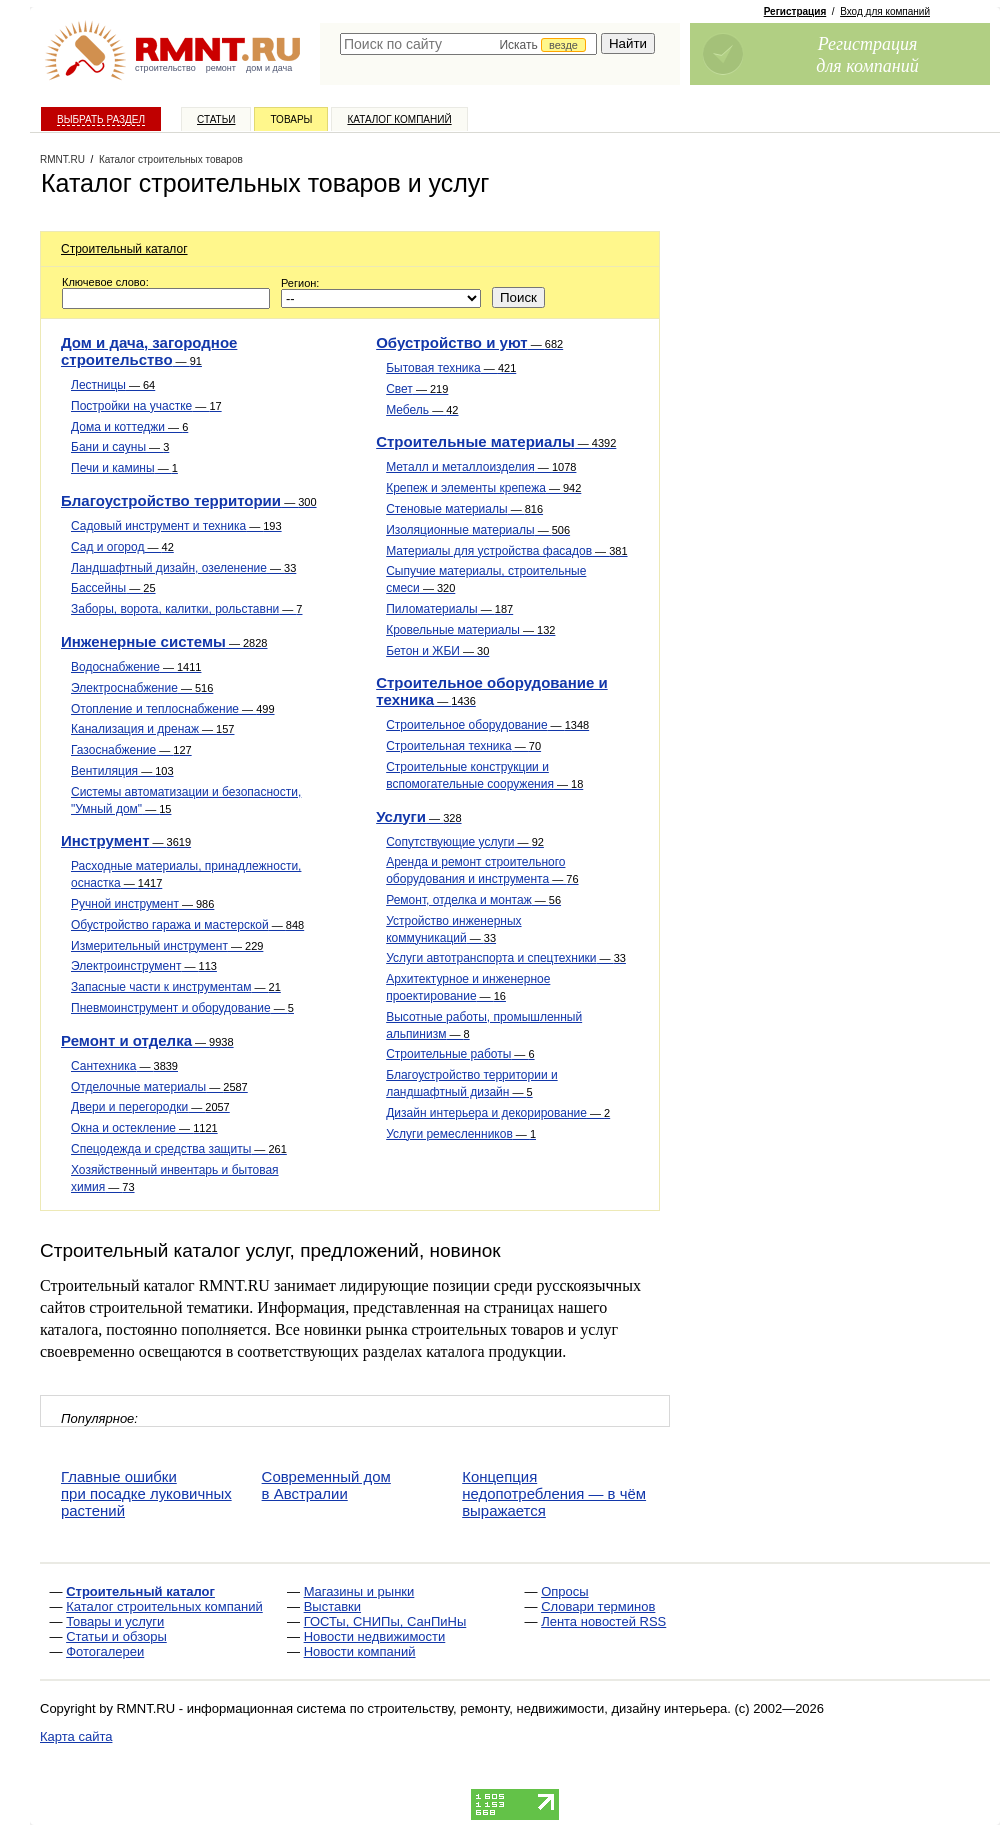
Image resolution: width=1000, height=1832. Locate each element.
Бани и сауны (120, 447)
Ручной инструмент (142, 904)
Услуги (418, 816)
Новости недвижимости (375, 1636)
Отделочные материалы (159, 1087)
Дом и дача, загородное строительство (149, 351)
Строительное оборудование (487, 725)
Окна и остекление (144, 1128)
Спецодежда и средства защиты (179, 1149)
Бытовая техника (451, 368)
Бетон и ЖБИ (437, 651)
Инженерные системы (164, 641)
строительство (165, 68)
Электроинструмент (144, 966)
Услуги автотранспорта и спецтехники (506, 958)
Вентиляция (122, 771)
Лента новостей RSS (603, 1621)
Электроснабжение (142, 688)
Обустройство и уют (469, 342)
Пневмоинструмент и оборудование (182, 1008)
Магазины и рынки (359, 1591)
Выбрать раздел (101, 119)
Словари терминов (598, 1606)
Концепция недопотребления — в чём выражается (554, 1493)
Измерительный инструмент (167, 946)
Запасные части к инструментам (176, 987)
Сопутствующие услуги (465, 842)
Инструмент (126, 840)
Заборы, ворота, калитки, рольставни (186, 609)
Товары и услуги (115, 1621)
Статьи (216, 119)
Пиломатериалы (449, 609)
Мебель (422, 410)
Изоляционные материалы (478, 530)
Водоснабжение (136, 667)
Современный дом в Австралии (326, 1485)
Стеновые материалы (464, 509)
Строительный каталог (124, 249)
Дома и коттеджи (129, 427)
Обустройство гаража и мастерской (187, 925)
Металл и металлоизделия (481, 467)
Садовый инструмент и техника (176, 526)
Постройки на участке (146, 406)
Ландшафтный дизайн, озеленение (183, 568)
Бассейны (113, 588)
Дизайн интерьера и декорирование (498, 1113)
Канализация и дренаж (152, 729)
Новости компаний (360, 1651)
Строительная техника (463, 746)
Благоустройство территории (189, 500)
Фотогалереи (105, 1651)
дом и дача (269, 68)
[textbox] (468, 44)
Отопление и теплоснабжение (173, 709)
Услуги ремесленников (461, 1134)
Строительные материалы (496, 441)
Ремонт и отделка (147, 1040)
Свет (417, 389)
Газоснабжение (131, 750)
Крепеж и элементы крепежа (483, 488)
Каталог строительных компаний (164, 1606)
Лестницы (113, 385)
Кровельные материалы (470, 630)
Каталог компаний (399, 119)
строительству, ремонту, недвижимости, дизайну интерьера (548, 1708)
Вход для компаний (885, 11)
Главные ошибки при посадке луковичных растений (146, 1493)
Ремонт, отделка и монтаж (473, 900)
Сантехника (124, 1066)
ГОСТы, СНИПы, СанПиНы (385, 1621)
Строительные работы (460, 1054)
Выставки (332, 1606)
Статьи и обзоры (116, 1636)
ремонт (221, 68)
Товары (291, 119)
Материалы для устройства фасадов (506, 551)
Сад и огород (122, 547)
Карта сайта (76, 1736)
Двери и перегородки (150, 1107)
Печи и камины (124, 468)
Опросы (564, 1591)
